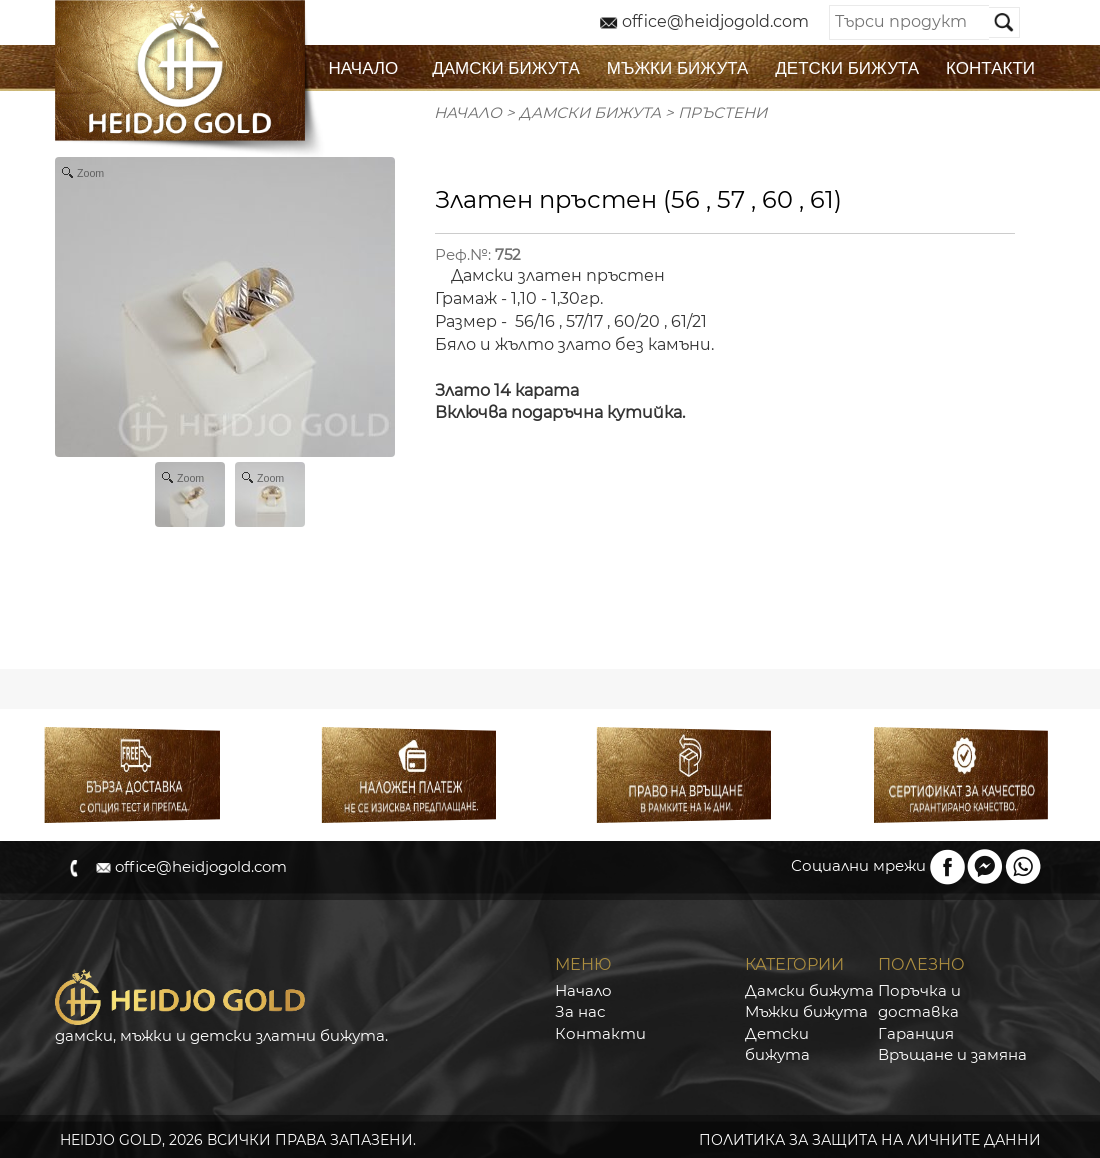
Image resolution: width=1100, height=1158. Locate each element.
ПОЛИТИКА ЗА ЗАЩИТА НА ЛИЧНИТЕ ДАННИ (870, 1140)
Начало (468, 112)
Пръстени (722, 112)
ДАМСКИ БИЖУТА (506, 68)
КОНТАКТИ (990, 68)
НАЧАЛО (364, 68)
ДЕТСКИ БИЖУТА (847, 68)
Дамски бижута (809, 990)
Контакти (600, 1033)
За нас (580, 1011)
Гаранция (916, 1033)
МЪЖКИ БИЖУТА (678, 68)
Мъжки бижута (806, 1011)
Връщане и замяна (952, 1054)
